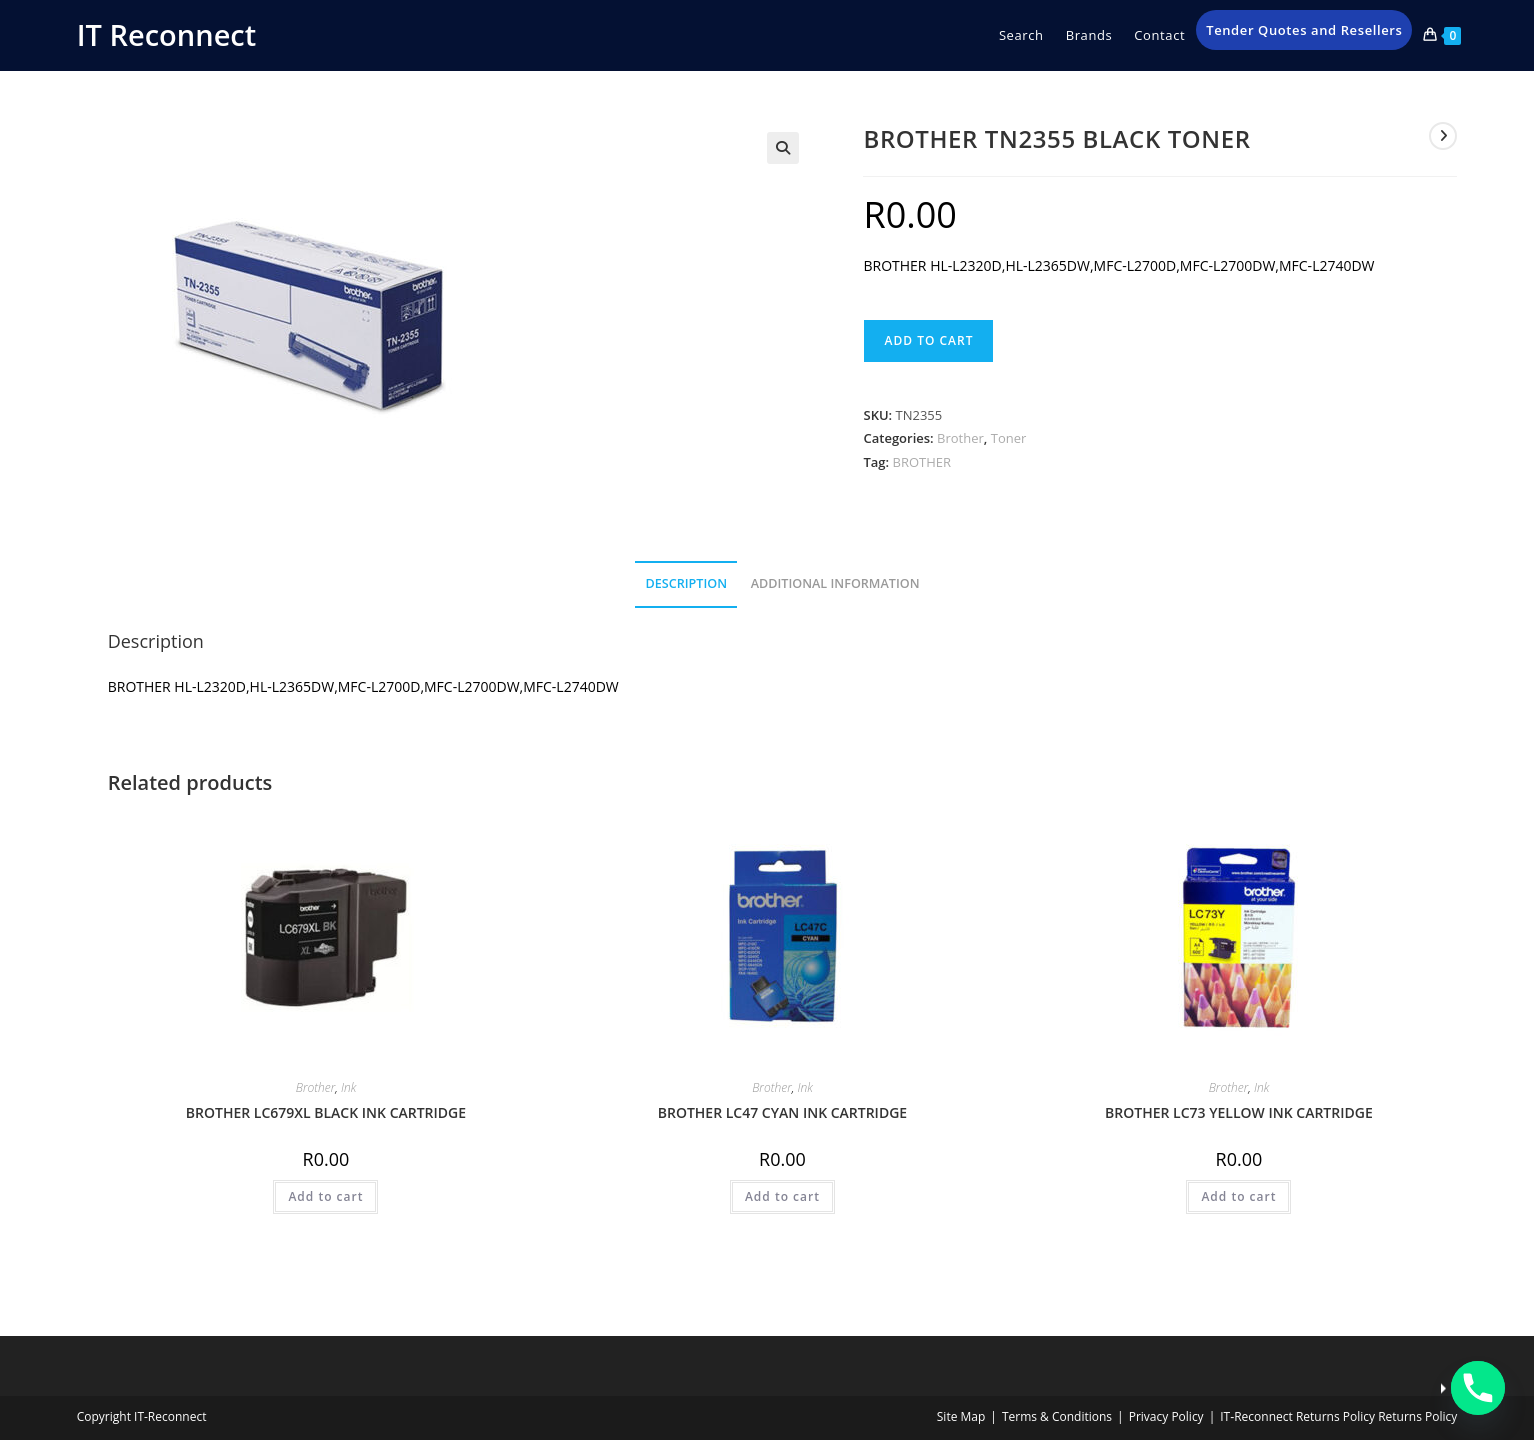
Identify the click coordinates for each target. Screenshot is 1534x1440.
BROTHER (922, 462)
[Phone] (1478, 1388)
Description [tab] (686, 583)
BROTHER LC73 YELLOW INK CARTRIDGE (1239, 1112)
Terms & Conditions (1057, 1416)
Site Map (961, 1416)
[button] (783, 148)
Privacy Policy (1166, 1416)
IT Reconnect (167, 34)
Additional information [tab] (835, 583)
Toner (1009, 438)
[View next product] (1443, 136)
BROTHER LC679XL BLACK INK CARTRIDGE (326, 1112)
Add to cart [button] (325, 1196)
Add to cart (928, 340)
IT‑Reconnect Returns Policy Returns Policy (1338, 1416)
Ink (348, 1087)
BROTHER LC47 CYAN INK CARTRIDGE (782, 1112)
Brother (960, 438)
